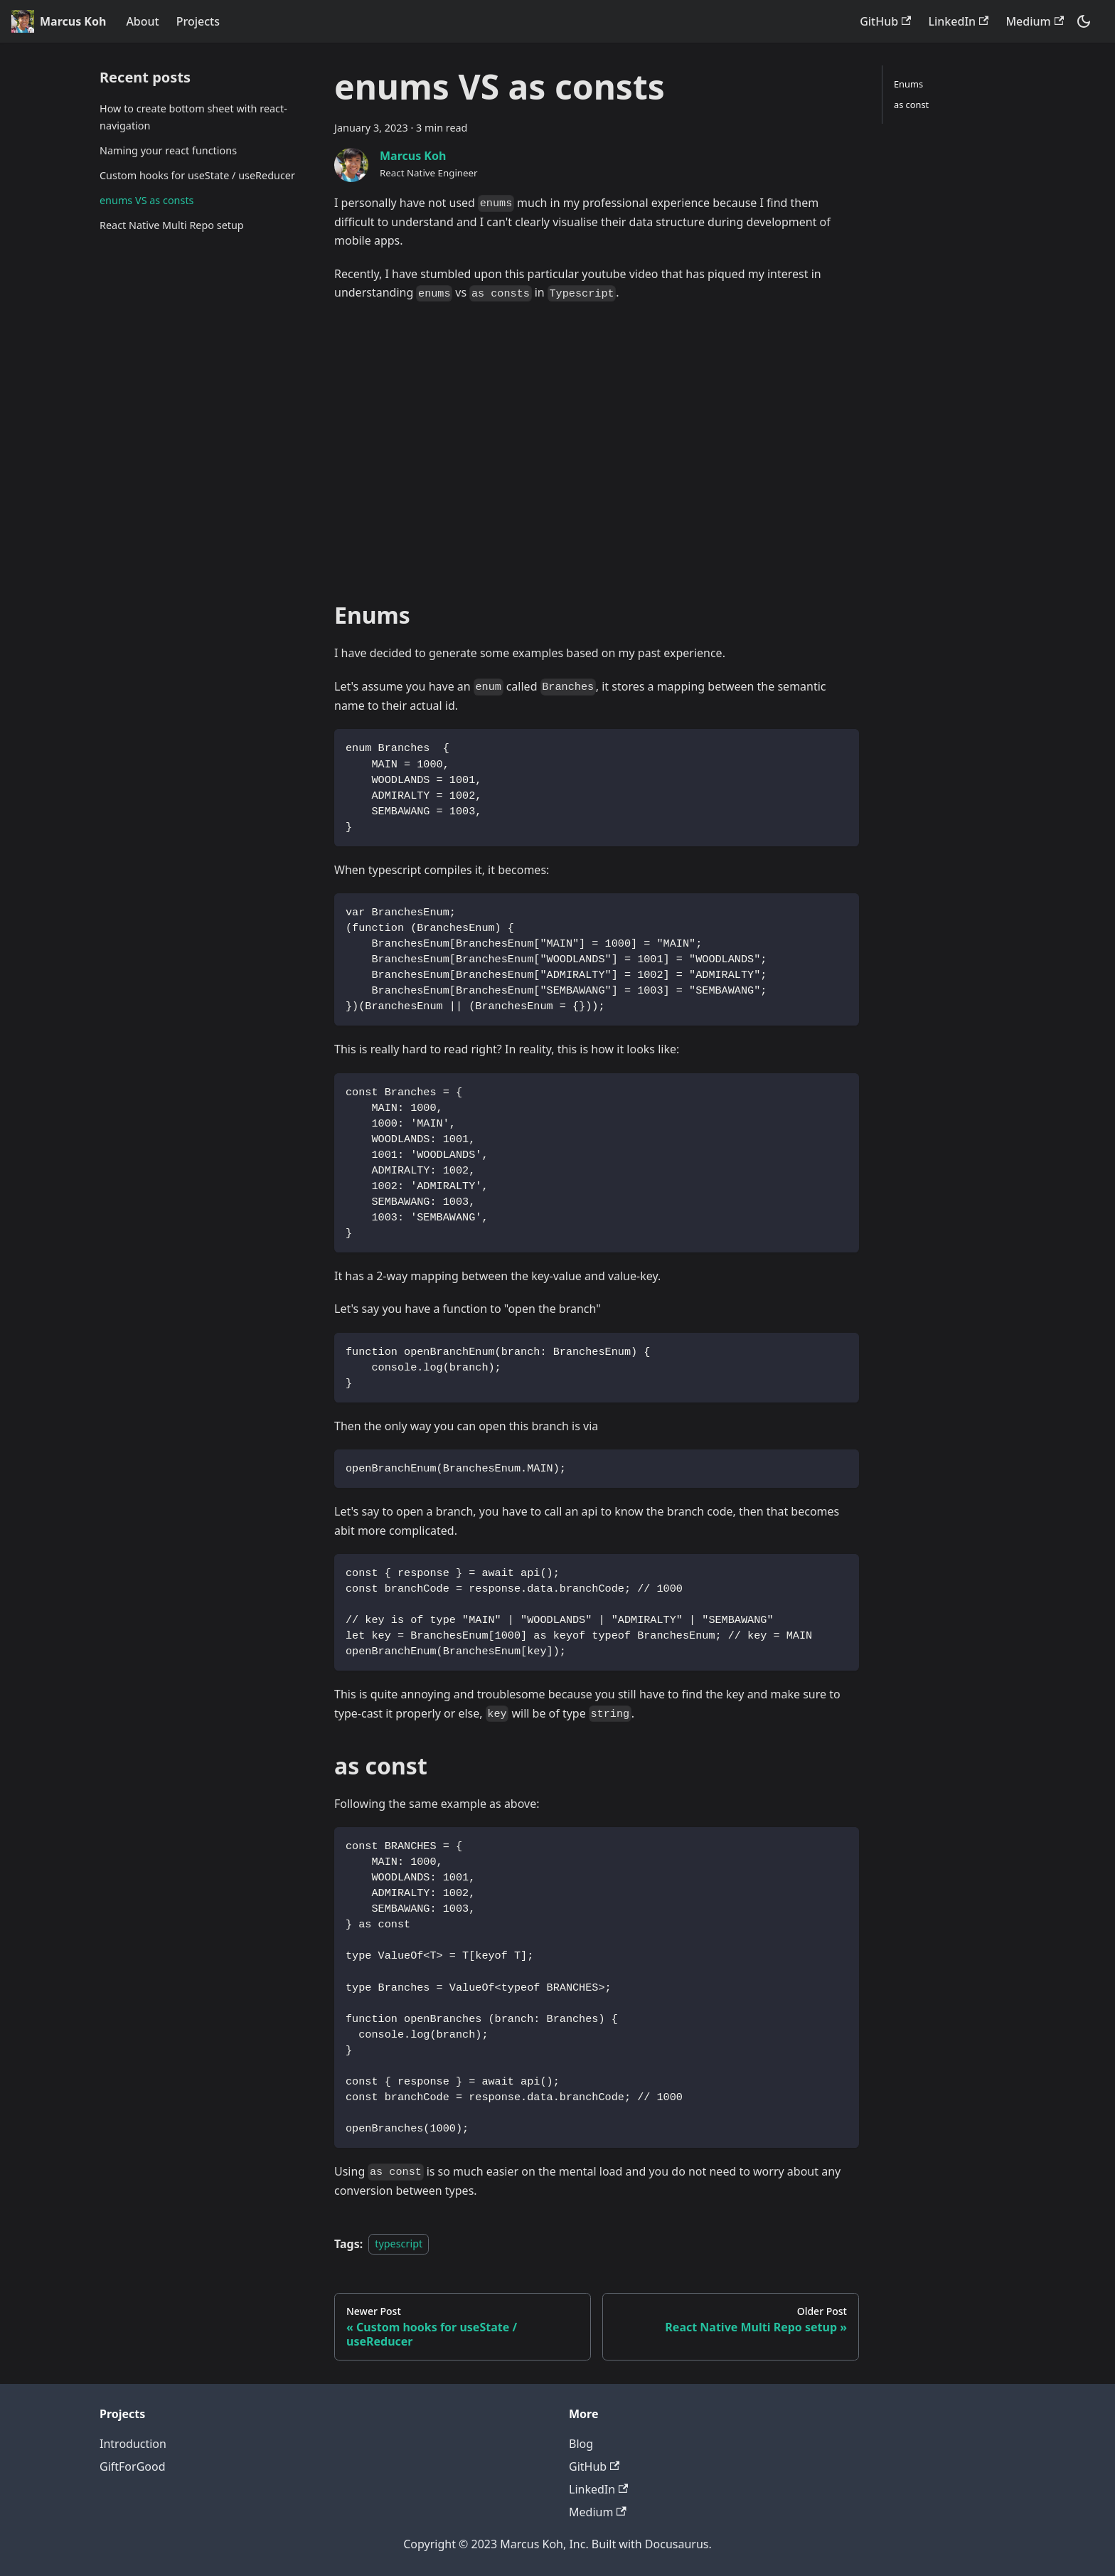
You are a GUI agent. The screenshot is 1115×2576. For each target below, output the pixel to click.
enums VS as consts (146, 200)
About (142, 21)
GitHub (885, 21)
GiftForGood (133, 2466)
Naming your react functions (168, 150)
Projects (198, 21)
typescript (398, 2244)
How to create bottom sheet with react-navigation (193, 117)
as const (911, 104)
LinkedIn (958, 21)
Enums (908, 84)
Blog (581, 2444)
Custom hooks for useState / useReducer (197, 175)
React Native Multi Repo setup (172, 225)
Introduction (133, 2444)
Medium (1034, 21)
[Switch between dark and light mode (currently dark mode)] (1083, 21)
